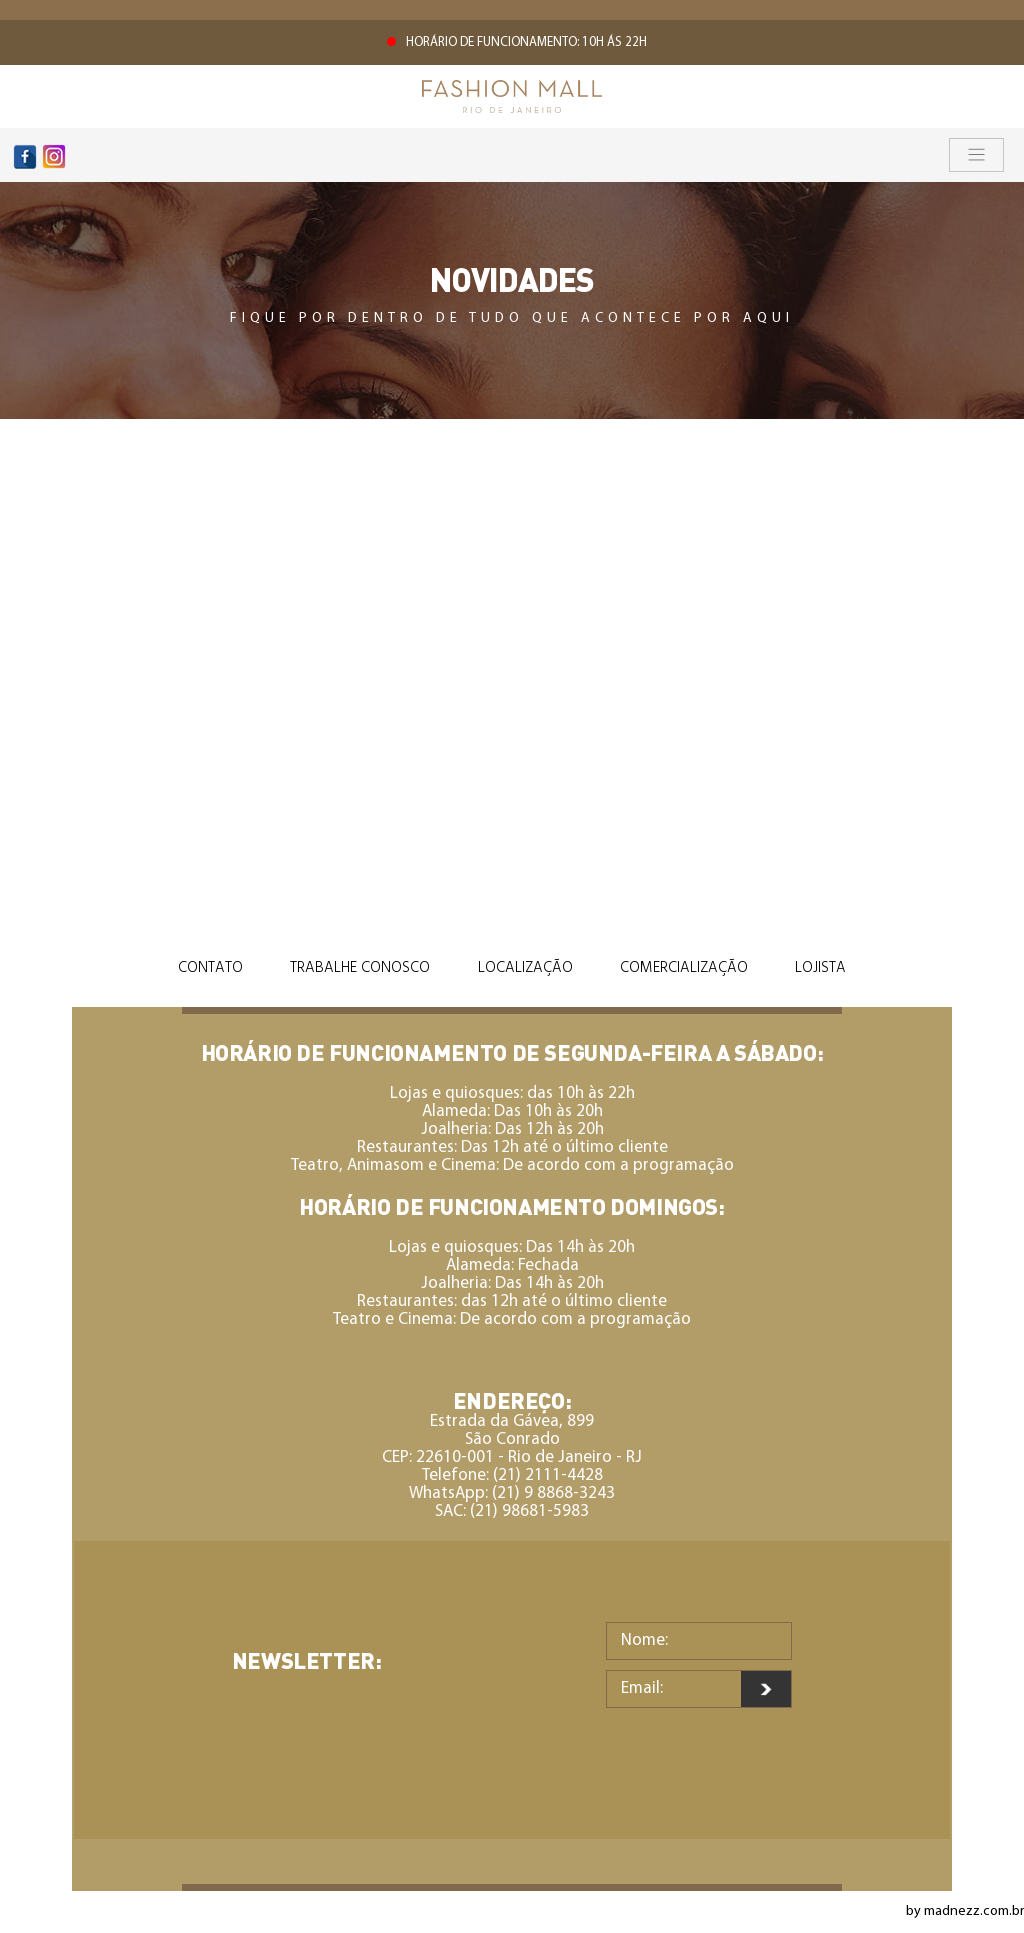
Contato (210, 968)
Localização (525, 968)
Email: (642, 1688)
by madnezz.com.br (965, 1911)
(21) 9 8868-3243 (553, 1493)
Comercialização (684, 968)
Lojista (820, 968)
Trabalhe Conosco (360, 968)
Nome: (644, 1640)
